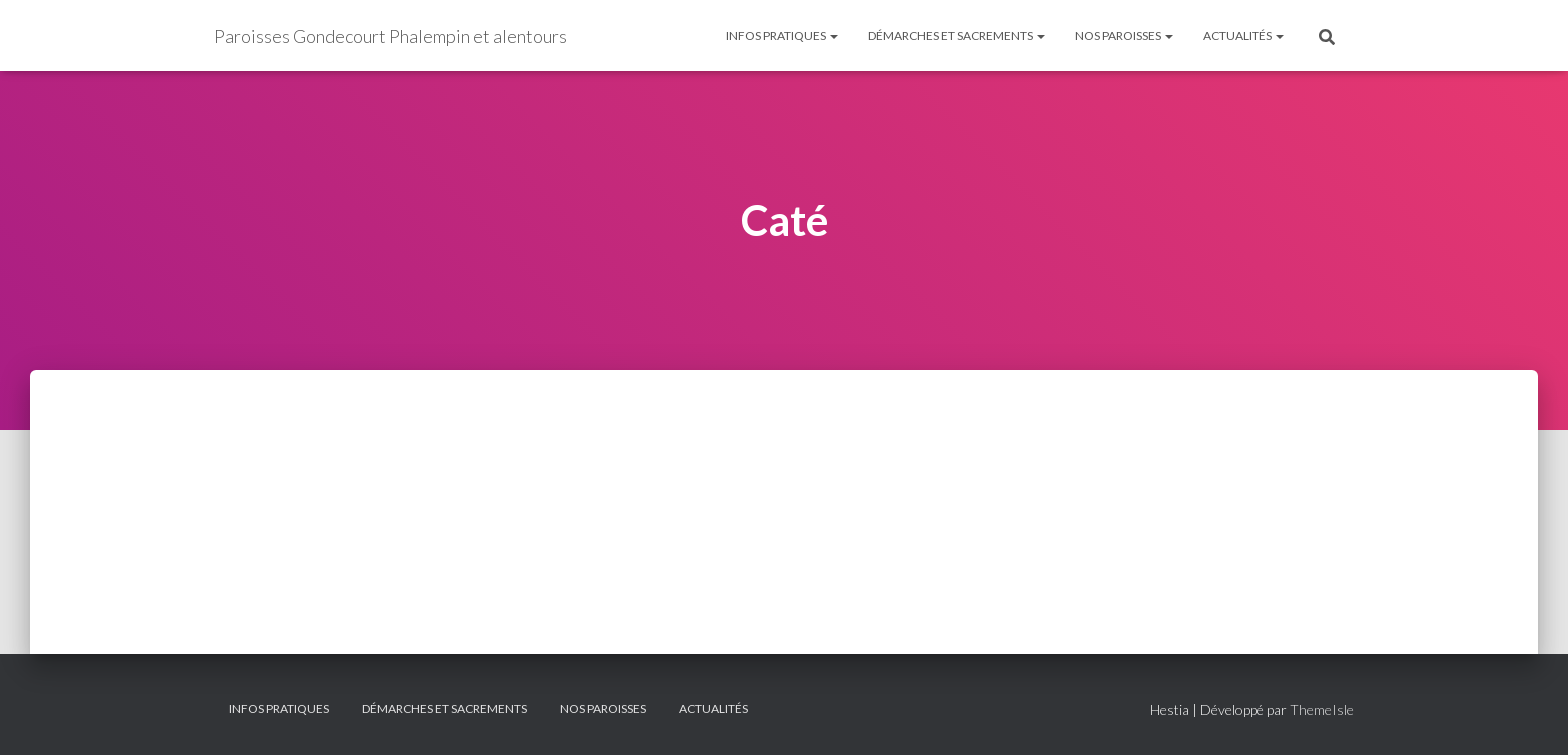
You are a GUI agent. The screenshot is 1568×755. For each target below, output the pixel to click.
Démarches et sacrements (956, 35)
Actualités (1243, 35)
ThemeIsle (1322, 709)
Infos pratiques (782, 35)
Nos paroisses (1124, 35)
